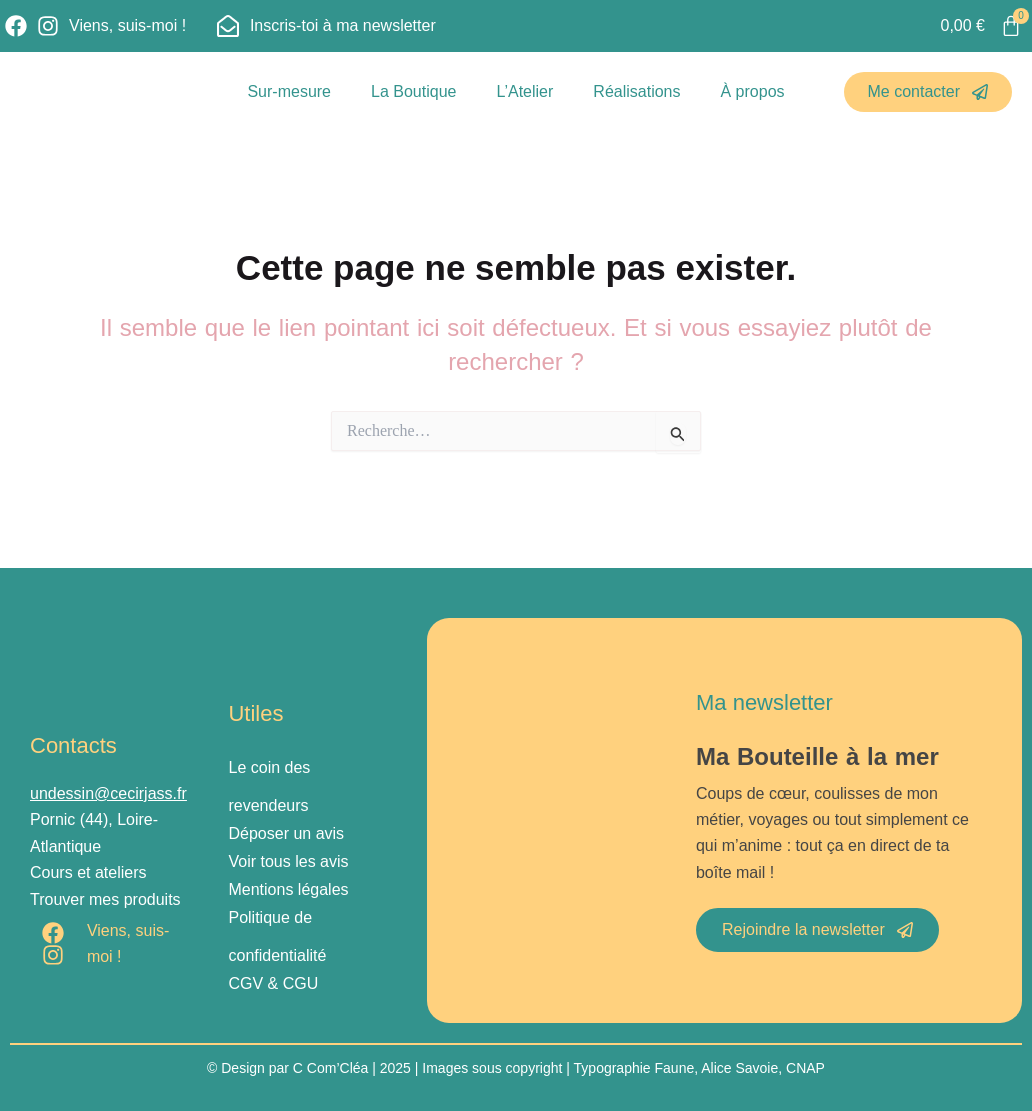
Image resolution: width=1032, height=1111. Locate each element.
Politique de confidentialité (277, 936)
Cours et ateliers (88, 872)
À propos (753, 91)
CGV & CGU (273, 983)
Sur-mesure (289, 91)
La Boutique (413, 91)
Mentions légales (288, 889)
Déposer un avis (286, 833)
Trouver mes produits (105, 899)
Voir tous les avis (288, 861)
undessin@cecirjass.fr (108, 793)
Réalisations (636, 91)
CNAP (805, 1068)
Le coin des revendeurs (269, 786)
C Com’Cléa (330, 1068)
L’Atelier (524, 91)
